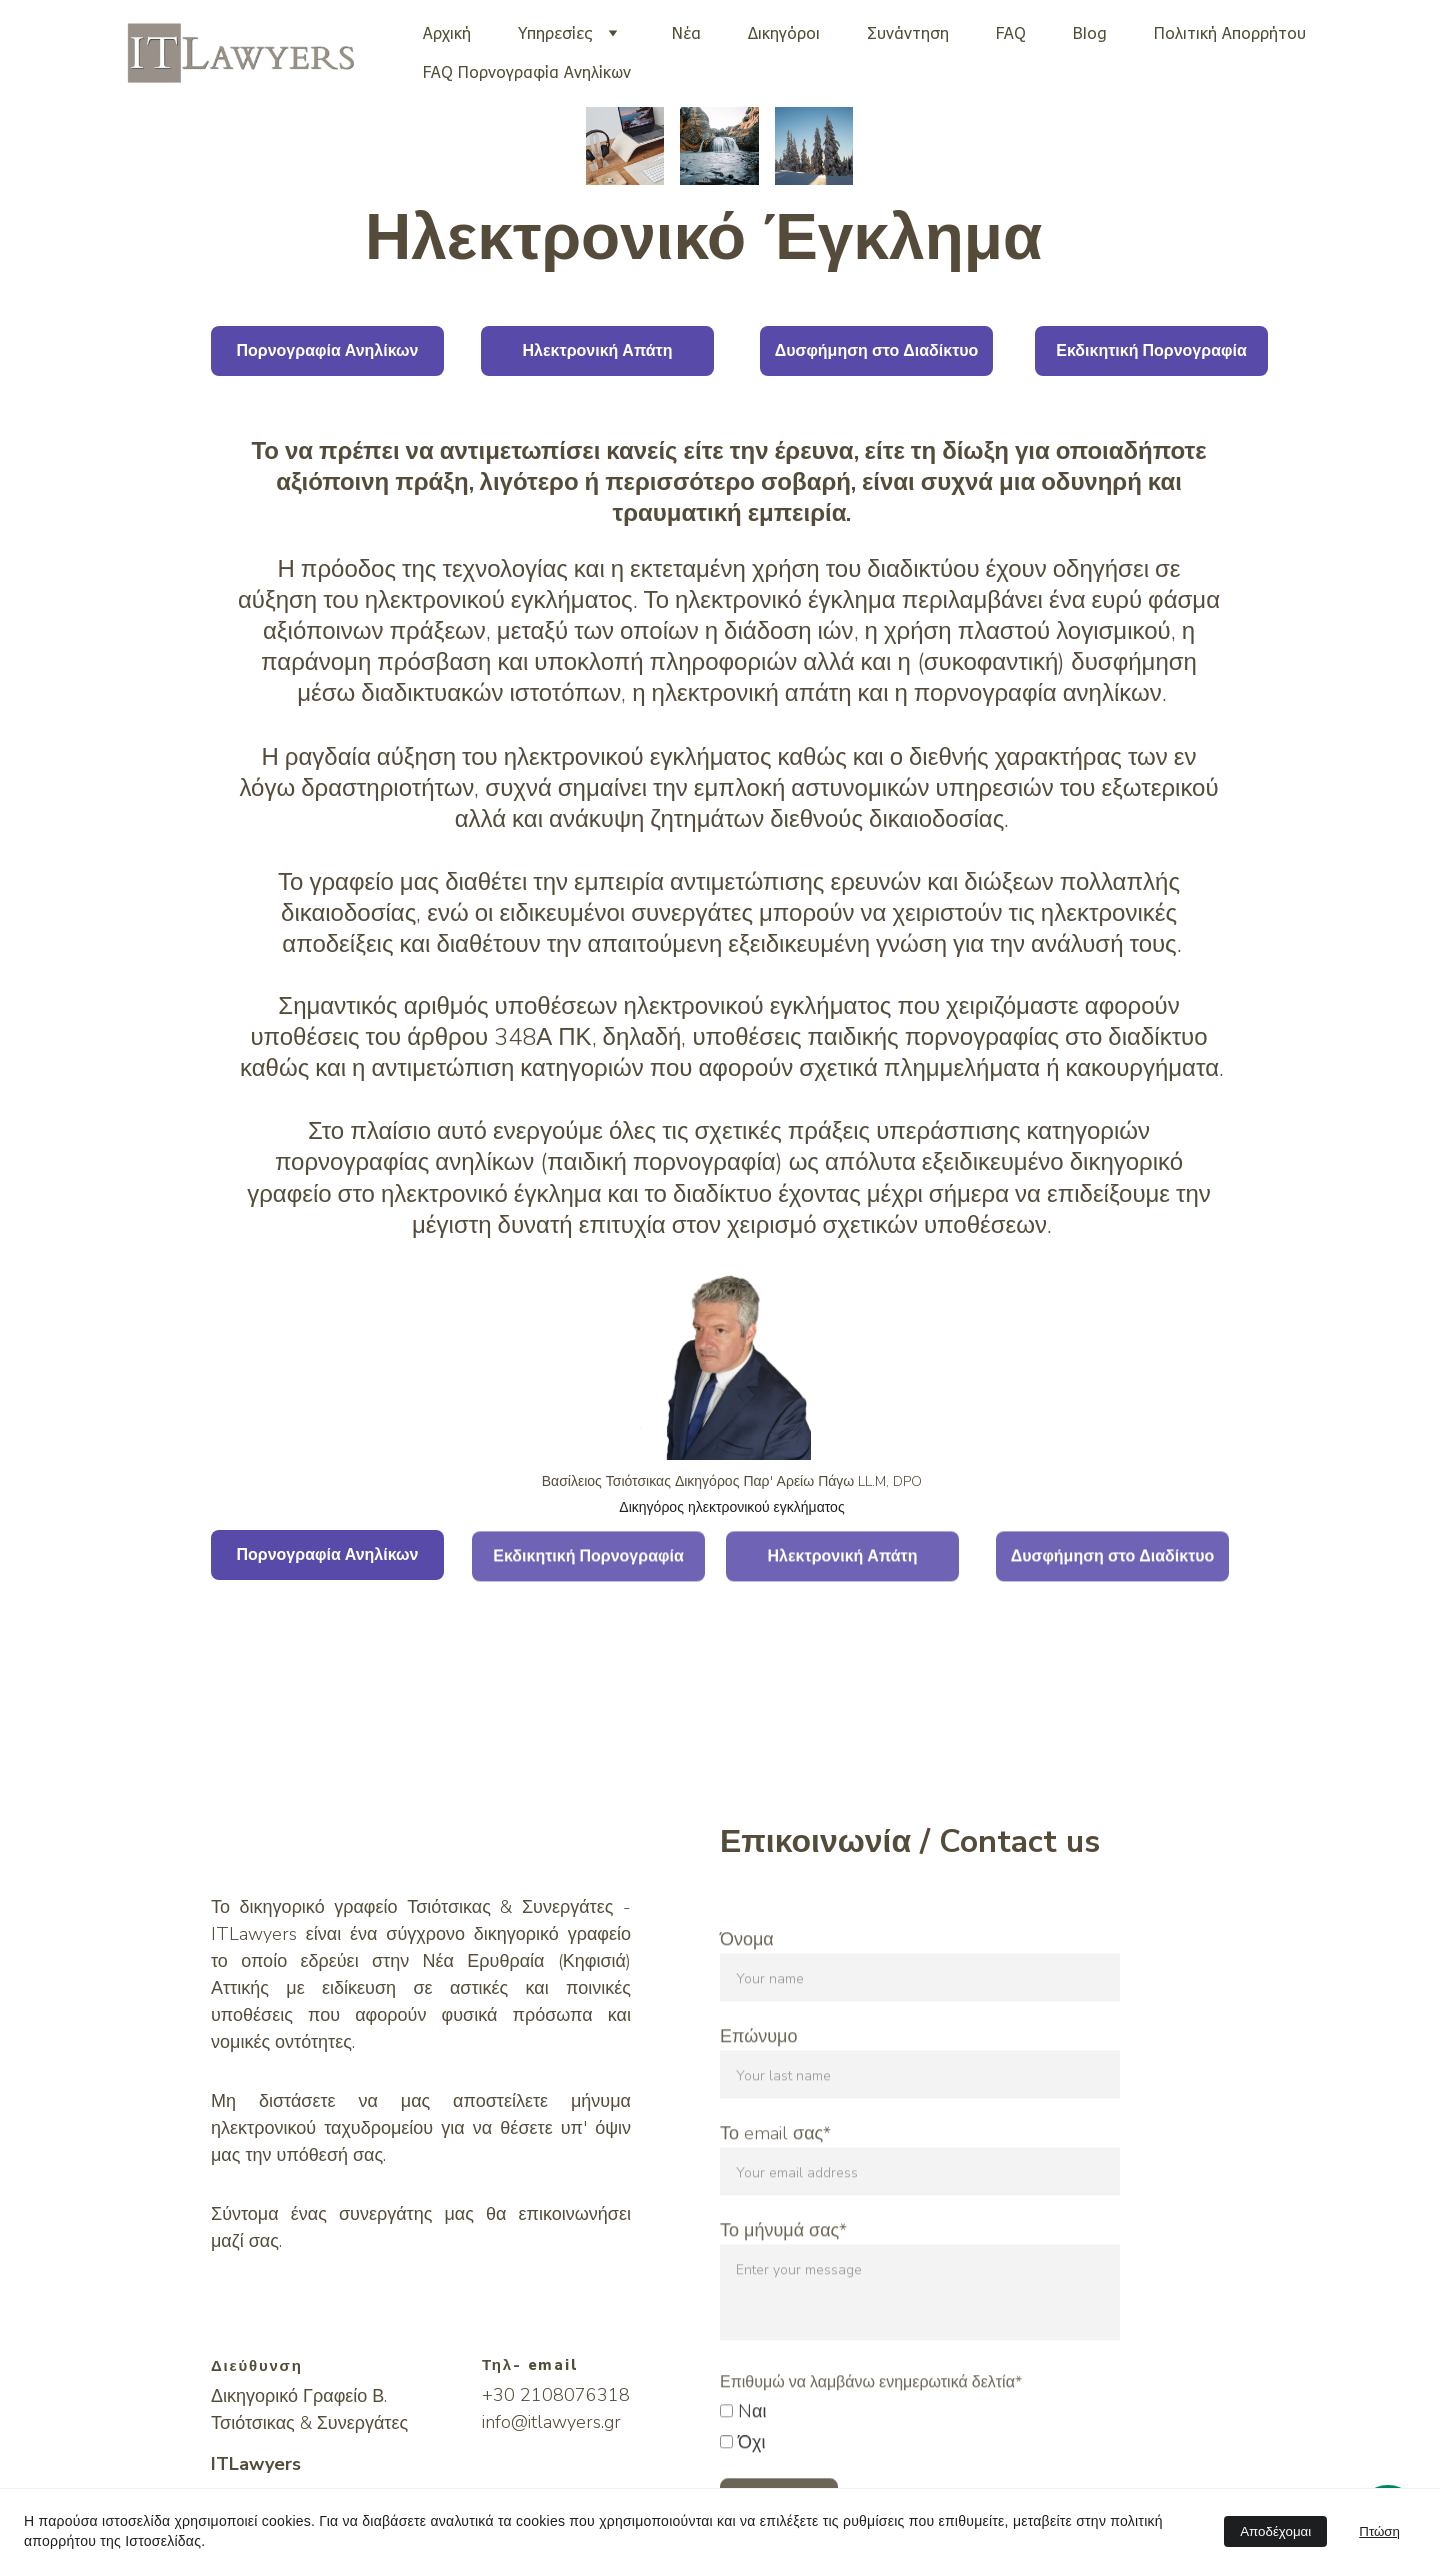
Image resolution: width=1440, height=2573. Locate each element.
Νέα (686, 32)
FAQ (1011, 32)
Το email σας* (775, 2194)
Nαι (743, 2472)
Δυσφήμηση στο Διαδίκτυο (877, 351)
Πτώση (1379, 2531)
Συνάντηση (908, 32)
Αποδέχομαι (1275, 2531)
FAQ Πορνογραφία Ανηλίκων (527, 71)
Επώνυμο (758, 2097)
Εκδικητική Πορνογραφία (1151, 351)
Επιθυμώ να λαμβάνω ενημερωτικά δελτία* (871, 2443)
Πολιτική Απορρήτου (1230, 32)
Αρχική (447, 32)
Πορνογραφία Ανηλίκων (327, 351)
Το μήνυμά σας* (783, 2291)
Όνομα (747, 2000)
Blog (1090, 32)
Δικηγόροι (784, 32)
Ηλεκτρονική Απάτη (598, 351)
